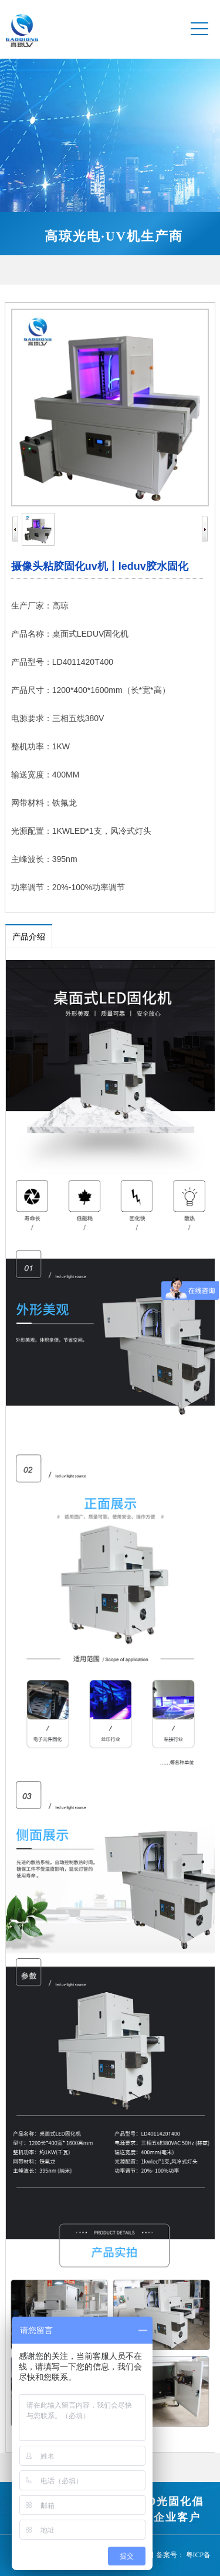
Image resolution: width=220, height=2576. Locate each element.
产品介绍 (28, 936)
